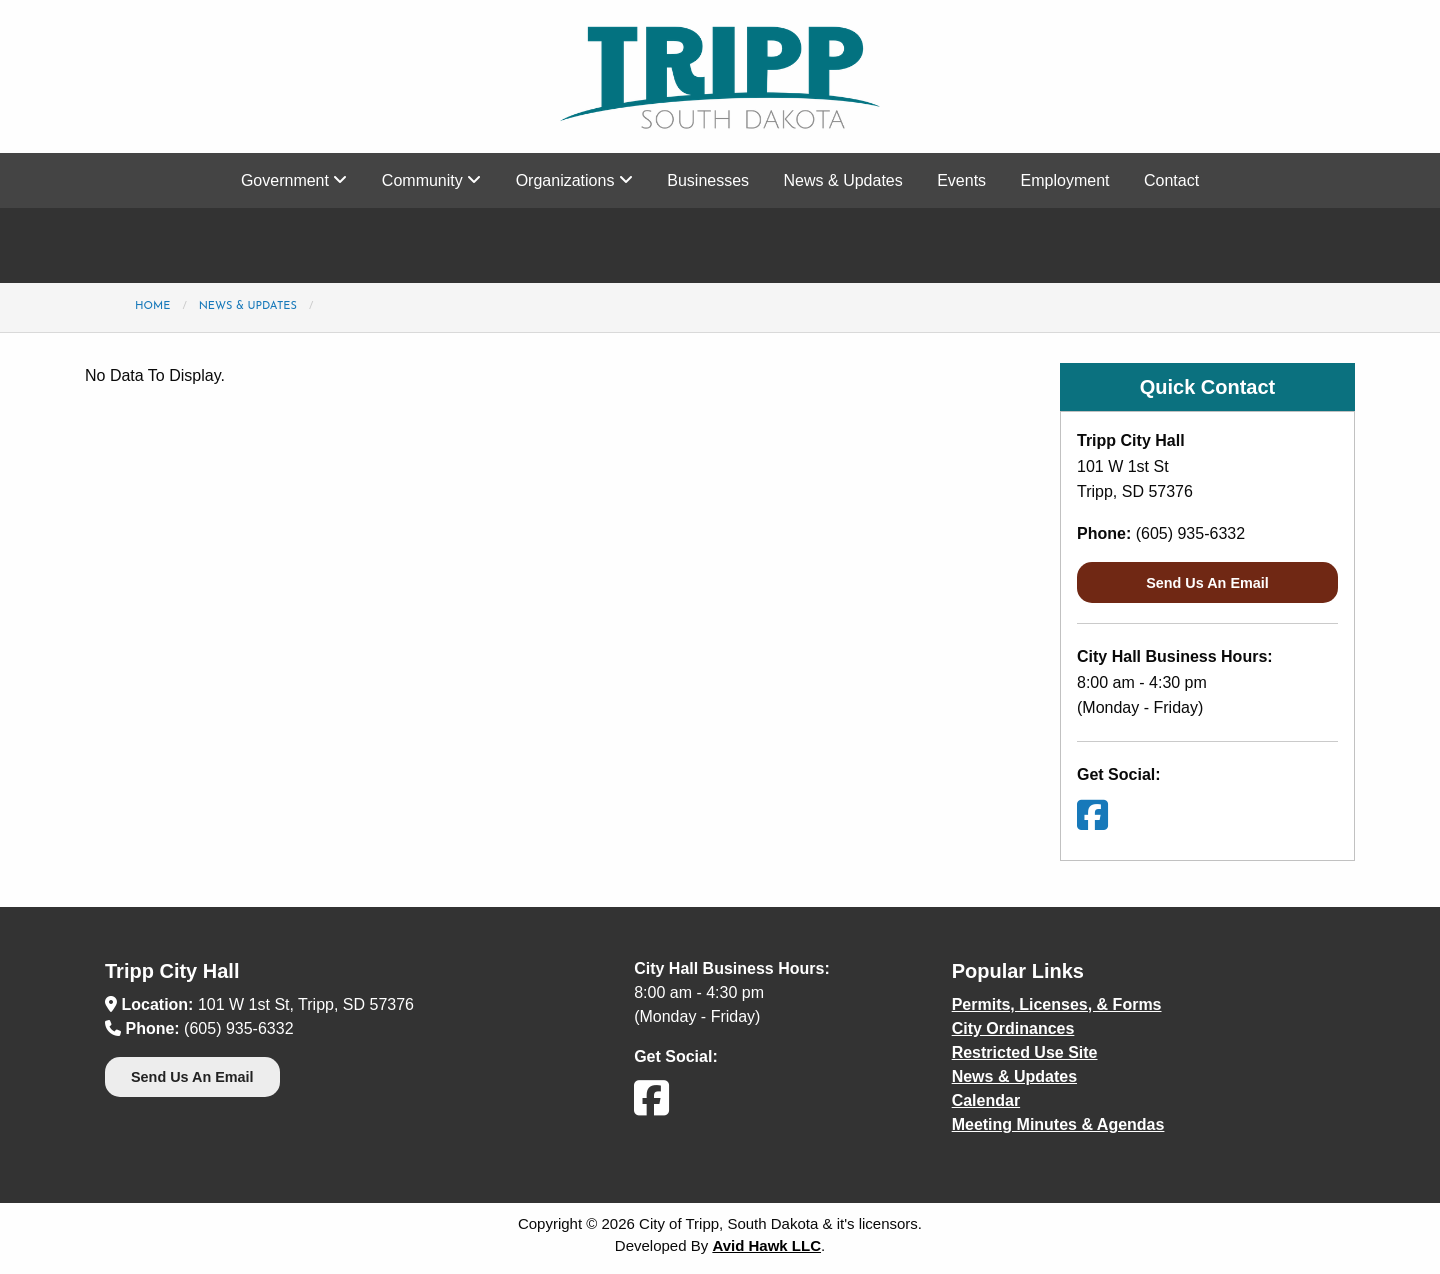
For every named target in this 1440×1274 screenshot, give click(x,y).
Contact (1171, 180)
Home (152, 306)
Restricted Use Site (1025, 1052)
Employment (1065, 180)
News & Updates (843, 180)
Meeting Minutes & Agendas (1058, 1124)
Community (431, 180)
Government (294, 180)
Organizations (574, 180)
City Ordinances (1013, 1028)
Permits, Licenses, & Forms (1057, 1004)
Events (961, 180)
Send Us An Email (1207, 583)
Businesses (708, 180)
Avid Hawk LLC (766, 1245)
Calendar (986, 1100)
